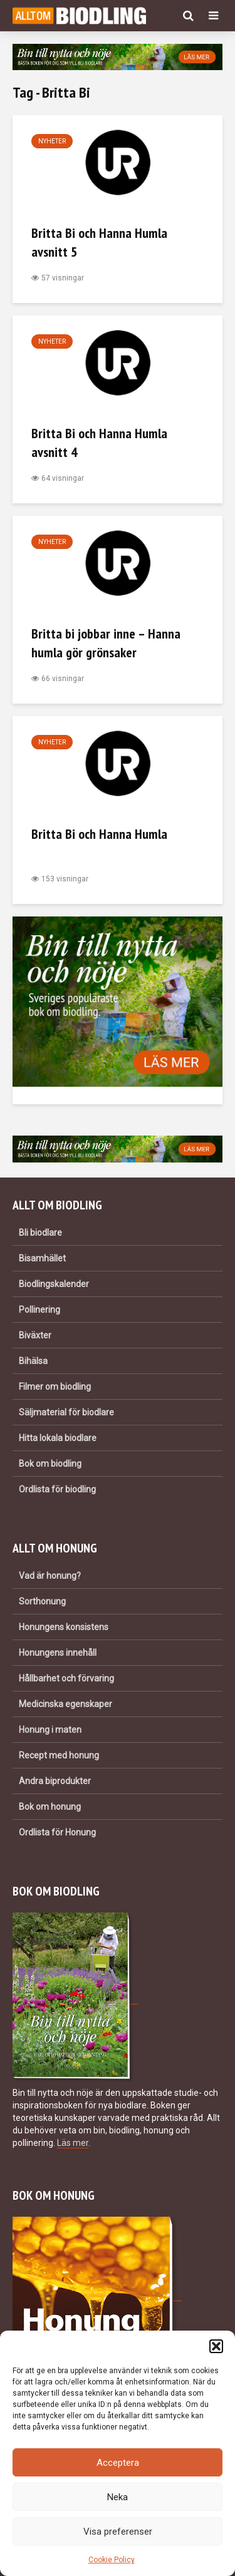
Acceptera (118, 2462)
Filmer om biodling (55, 1387)
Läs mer (72, 2143)
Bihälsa (33, 1361)
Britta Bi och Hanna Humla (99, 834)
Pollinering (39, 1310)
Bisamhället (42, 1258)
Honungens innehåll (58, 1653)
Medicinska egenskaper (65, 1704)
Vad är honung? (50, 1576)
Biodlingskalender (54, 1284)
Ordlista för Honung (57, 1832)
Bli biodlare (40, 1233)
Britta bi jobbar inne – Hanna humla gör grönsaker (105, 643)
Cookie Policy (111, 2559)
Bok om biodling (50, 1464)
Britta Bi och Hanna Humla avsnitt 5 (99, 242)
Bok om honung (50, 1807)
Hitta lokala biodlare (58, 1438)
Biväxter (35, 1335)
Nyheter (52, 141)
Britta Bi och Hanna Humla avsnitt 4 (99, 442)
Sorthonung (42, 1601)
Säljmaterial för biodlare (66, 1412)
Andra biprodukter (55, 1781)
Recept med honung (59, 1755)
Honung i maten (50, 1730)
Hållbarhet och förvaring (66, 1678)
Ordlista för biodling (57, 1489)
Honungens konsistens (63, 1627)
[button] (216, 2346)
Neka (117, 2497)
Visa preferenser (117, 2531)
